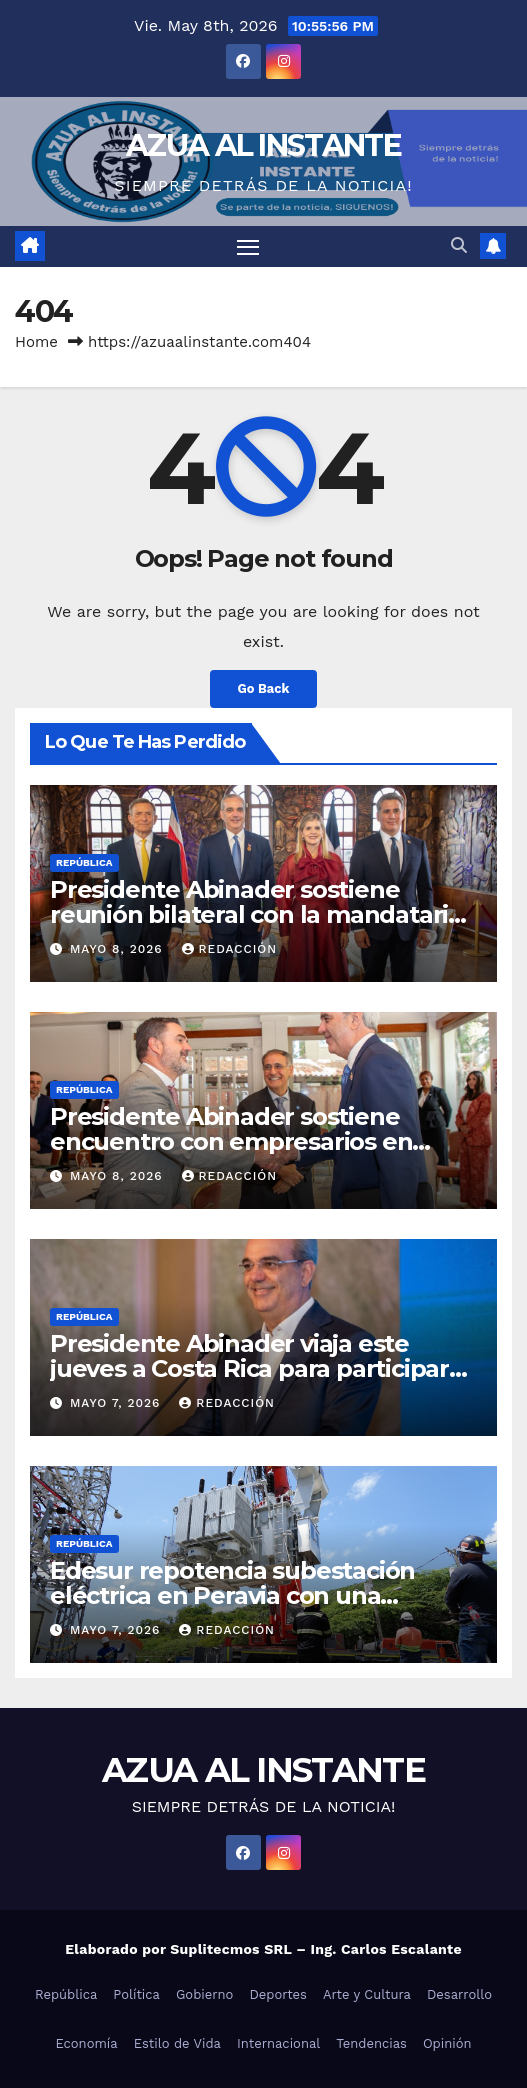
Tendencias (371, 2043)
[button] (459, 245)
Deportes (278, 1994)
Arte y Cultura (367, 1994)
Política (136, 1994)
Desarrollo (459, 1994)
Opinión (447, 2043)
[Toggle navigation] (248, 247)
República (84, 862)
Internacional (278, 2043)
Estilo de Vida (177, 2043)
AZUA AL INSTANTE (263, 145)
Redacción (230, 949)
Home (36, 342)
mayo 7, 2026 (117, 1403)
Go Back (264, 688)
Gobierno (204, 1994)
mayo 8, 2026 (119, 949)
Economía (86, 2043)
